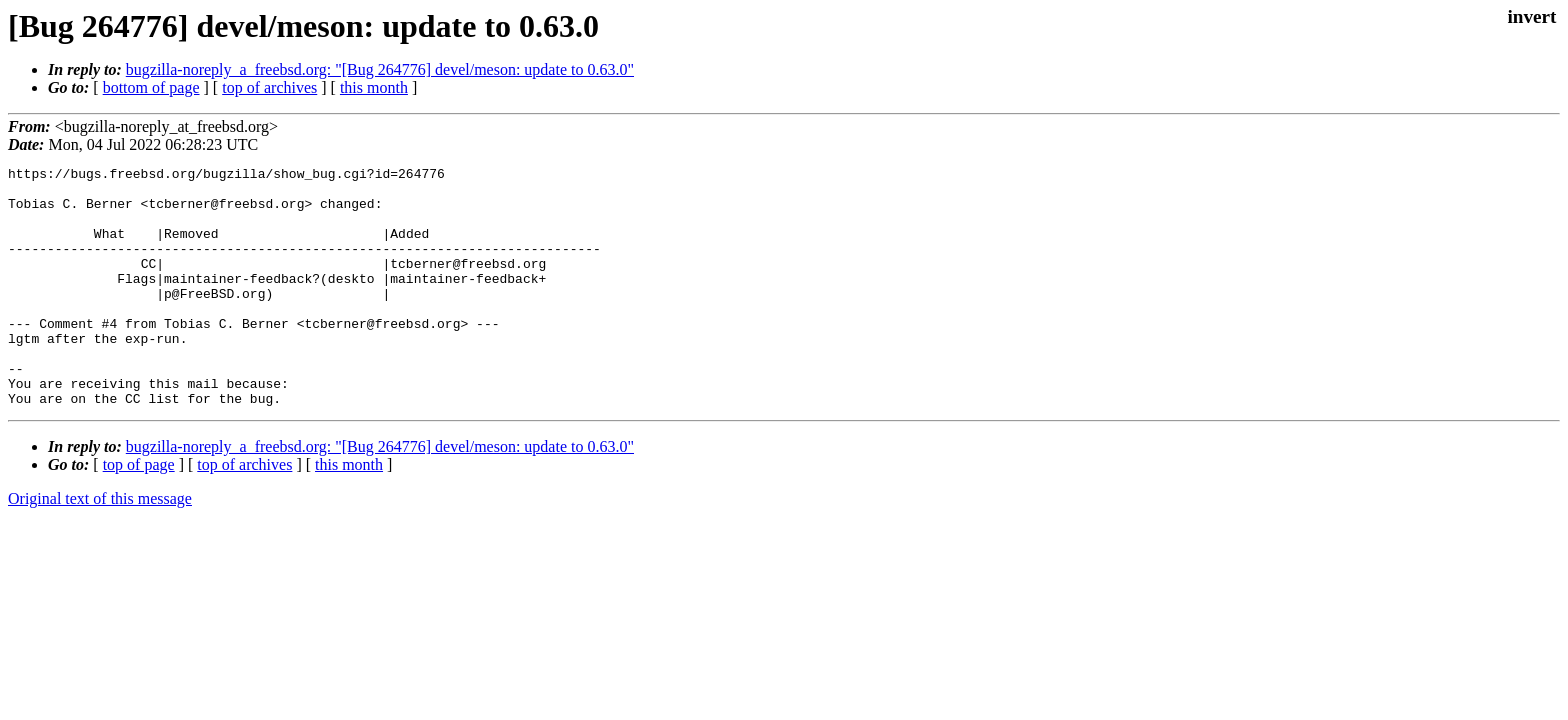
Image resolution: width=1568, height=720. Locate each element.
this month (374, 87)
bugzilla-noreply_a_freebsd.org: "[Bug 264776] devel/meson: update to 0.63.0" (380, 69)
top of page (139, 512)
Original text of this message (100, 546)
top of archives (269, 87)
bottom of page (151, 87)
